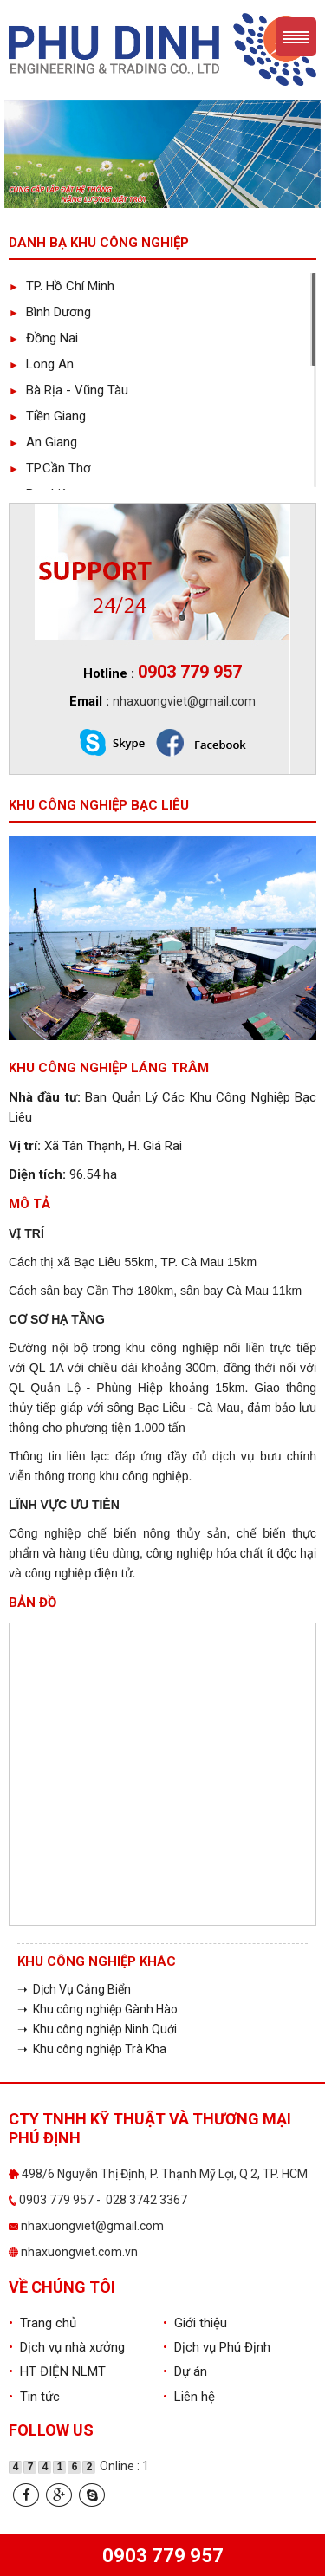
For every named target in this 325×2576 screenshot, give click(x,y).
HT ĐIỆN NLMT (57, 2371)
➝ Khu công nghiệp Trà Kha (91, 2049)
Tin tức (34, 2396)
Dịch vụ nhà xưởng (67, 2347)
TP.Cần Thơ (50, 468)
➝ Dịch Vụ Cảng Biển (74, 1989)
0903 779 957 (163, 2555)
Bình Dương (50, 312)
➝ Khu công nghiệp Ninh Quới (97, 2029)
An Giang (43, 442)
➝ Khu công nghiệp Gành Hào (97, 2009)
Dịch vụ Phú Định (216, 2347)
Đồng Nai (43, 338)
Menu (296, 36)
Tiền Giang (47, 416)
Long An (41, 364)
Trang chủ (42, 2323)
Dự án (185, 2371)
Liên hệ (189, 2396)
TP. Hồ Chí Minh (61, 286)
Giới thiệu (195, 2323)
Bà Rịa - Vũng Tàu (68, 390)
